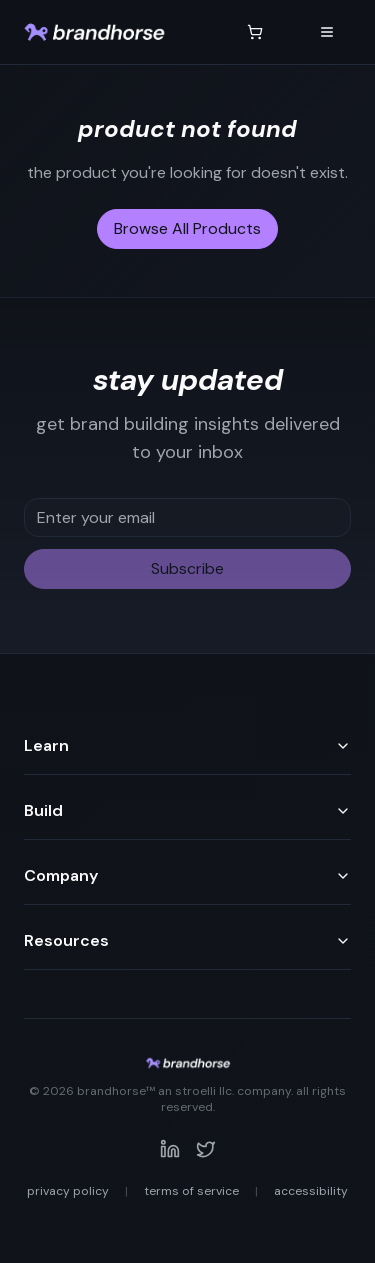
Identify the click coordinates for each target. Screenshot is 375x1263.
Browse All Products (187, 228)
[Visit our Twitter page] (206, 1149)
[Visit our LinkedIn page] (170, 1149)
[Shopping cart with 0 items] (255, 32)
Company (187, 875)
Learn (187, 745)
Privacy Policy (68, 1191)
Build (187, 810)
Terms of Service (191, 1191)
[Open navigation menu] (327, 32)
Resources (187, 940)
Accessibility (311, 1191)
